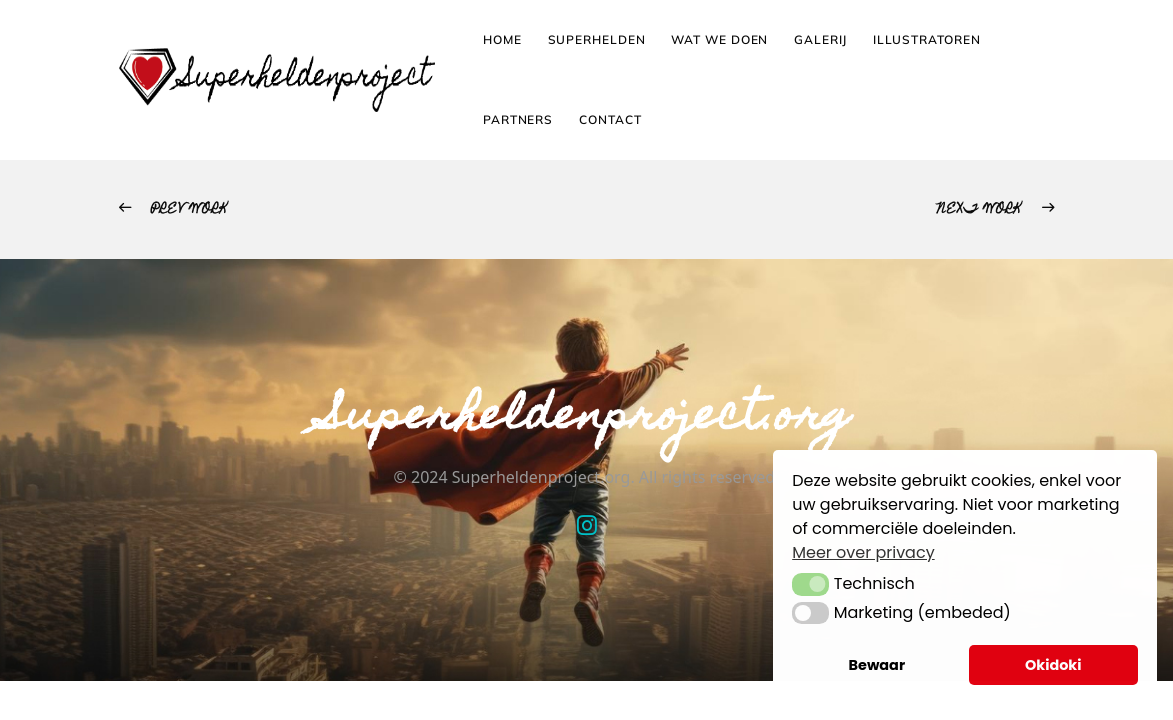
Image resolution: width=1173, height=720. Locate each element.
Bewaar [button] (877, 665)
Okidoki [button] (1053, 665)
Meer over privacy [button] (863, 552)
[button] (810, 584)
